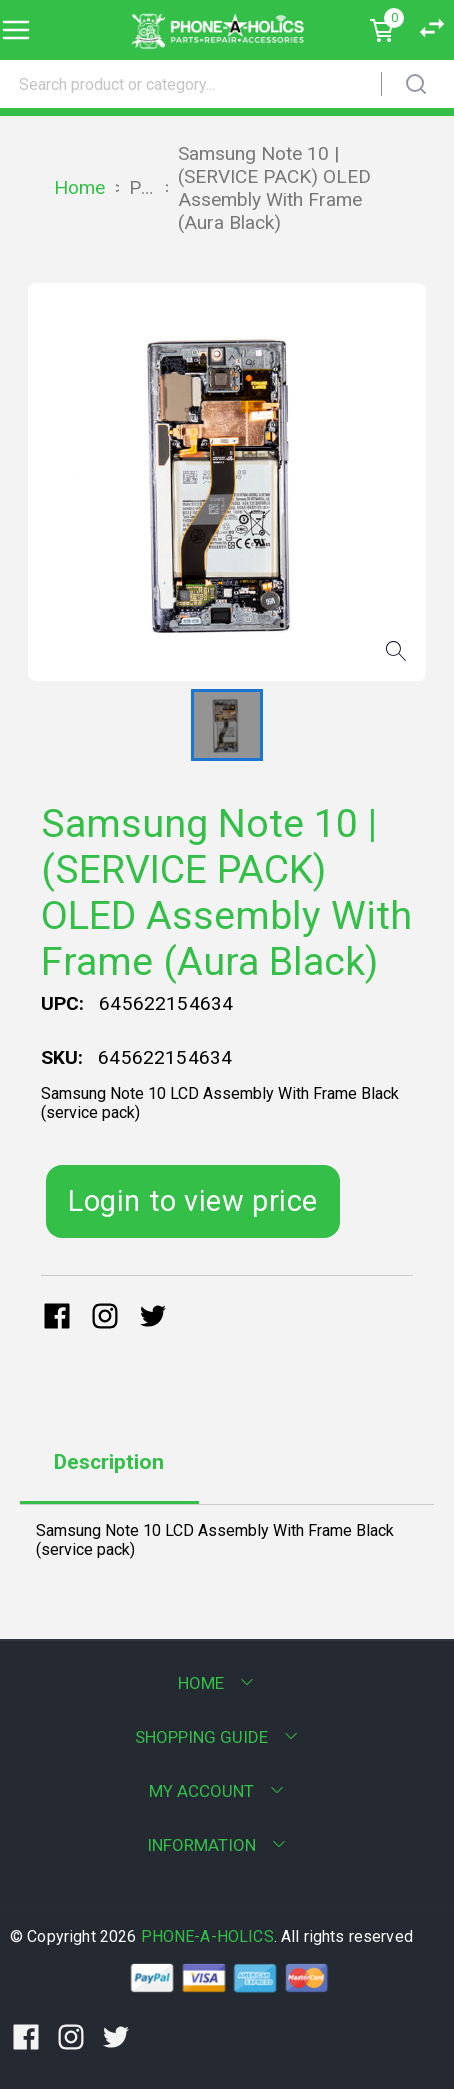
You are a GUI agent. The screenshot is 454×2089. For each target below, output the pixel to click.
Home (79, 187)
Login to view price (193, 1201)
